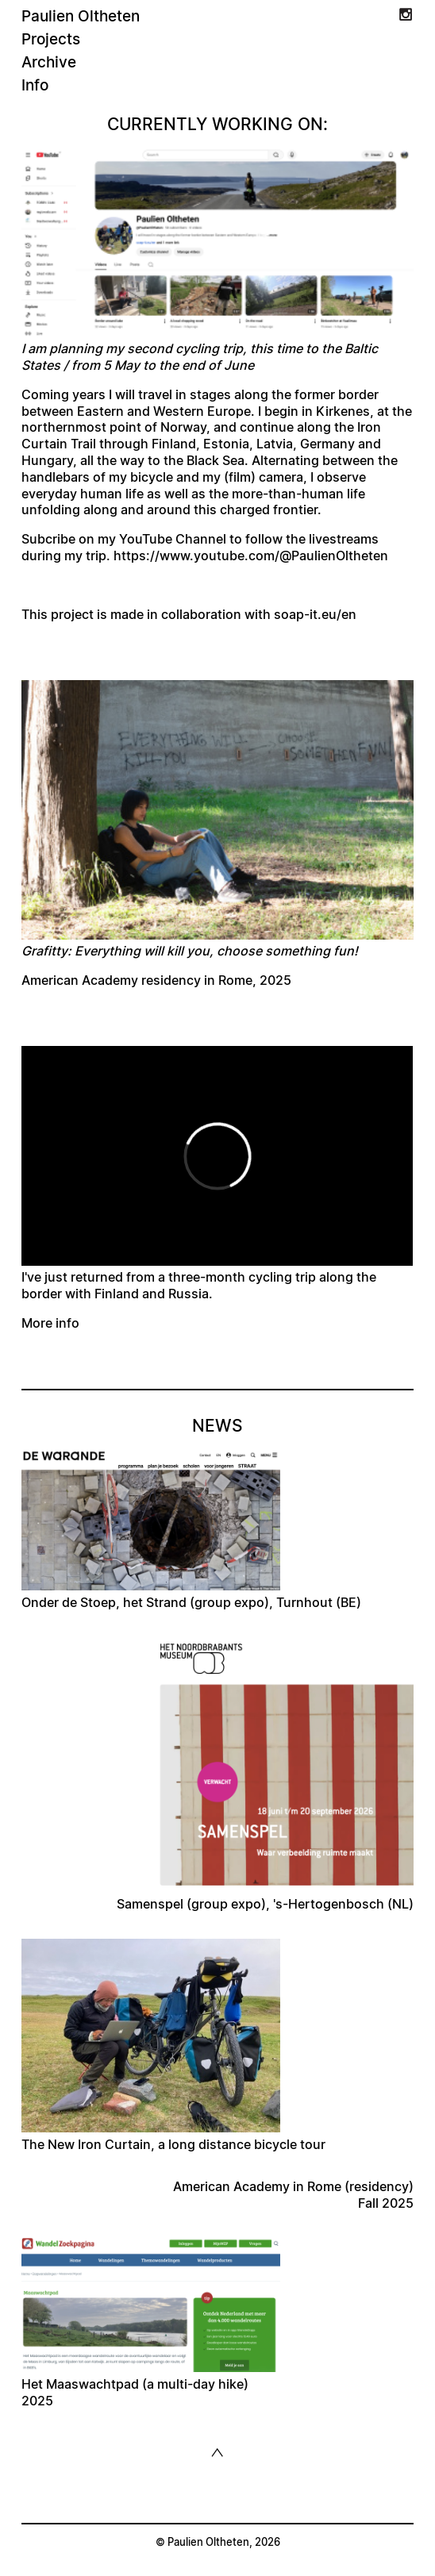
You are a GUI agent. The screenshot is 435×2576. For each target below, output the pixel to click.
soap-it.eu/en (315, 615)
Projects (50, 40)
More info (50, 1323)
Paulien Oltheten (80, 17)
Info (34, 86)
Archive (48, 63)
